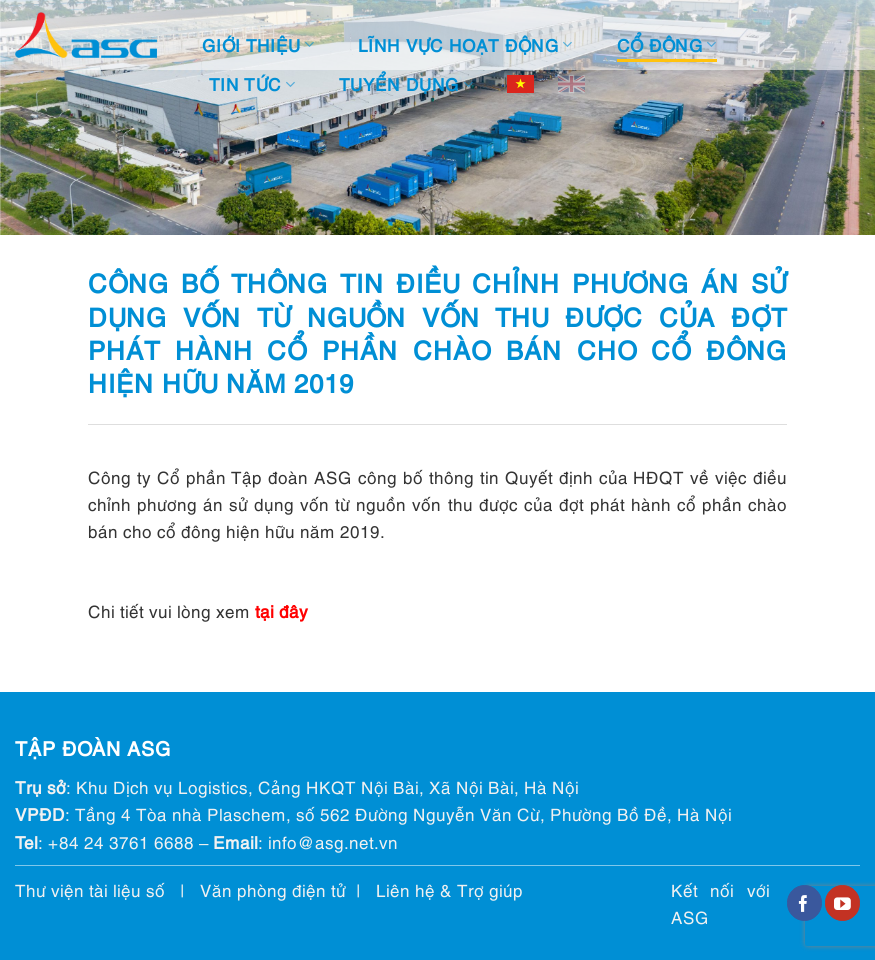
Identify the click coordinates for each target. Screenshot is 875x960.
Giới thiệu (258, 44)
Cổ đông (667, 44)
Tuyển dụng (406, 83)
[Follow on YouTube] (842, 903)
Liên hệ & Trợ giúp (449, 889)
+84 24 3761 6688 (121, 841)
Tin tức (252, 83)
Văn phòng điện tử (273, 889)
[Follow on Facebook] (804, 903)
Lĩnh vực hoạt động (465, 44)
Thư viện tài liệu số (90, 889)
